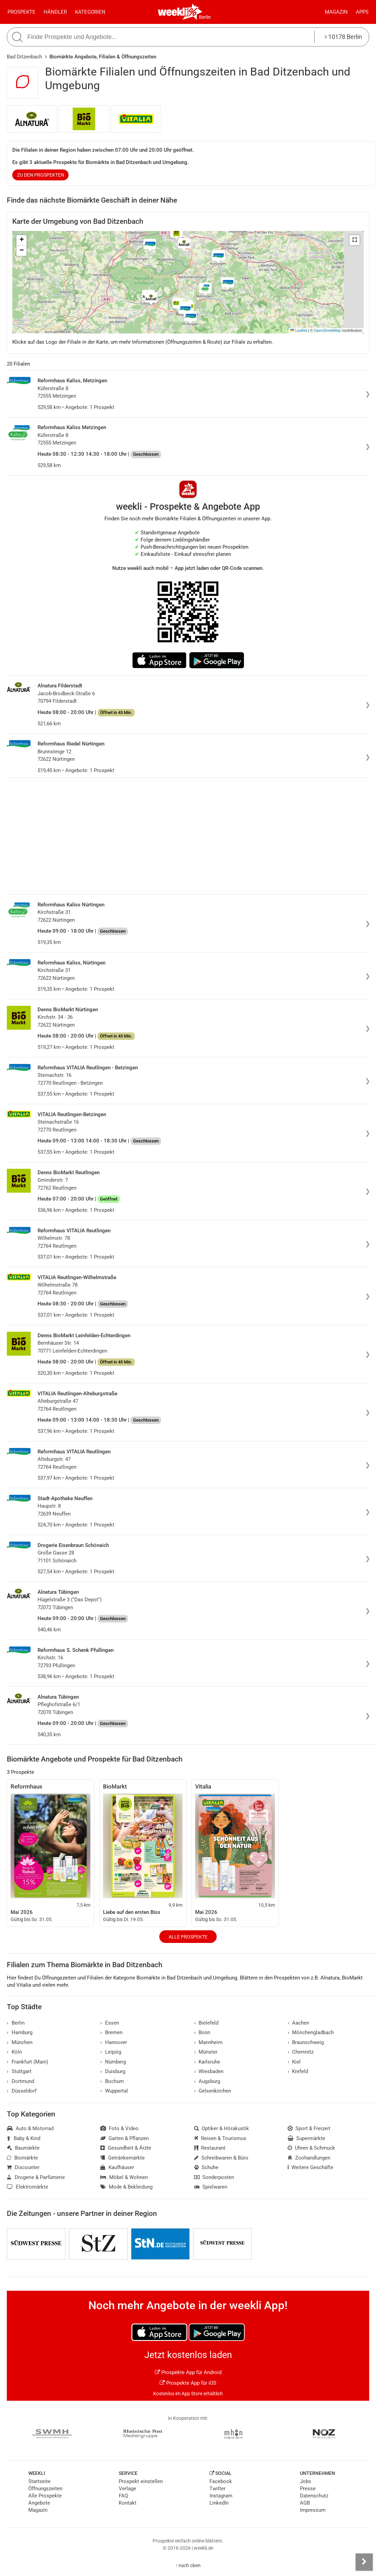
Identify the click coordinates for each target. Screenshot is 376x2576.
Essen (109, 2023)
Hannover (113, 2042)
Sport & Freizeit (309, 2128)
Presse (308, 2488)
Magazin (336, 12)
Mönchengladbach (311, 2032)
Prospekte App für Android (188, 2372)
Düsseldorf (22, 2091)
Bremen (111, 2032)
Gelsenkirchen (212, 2091)
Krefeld (298, 2071)
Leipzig (110, 2052)
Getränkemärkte (122, 2158)
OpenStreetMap (327, 330)
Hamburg (19, 2032)
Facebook (220, 2481)
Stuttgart (19, 2071)
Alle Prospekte (188, 1937)
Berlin (205, 17)
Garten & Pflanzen (124, 2138)
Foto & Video (119, 2128)
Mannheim (208, 2042)
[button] (354, 240)
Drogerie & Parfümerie (36, 2177)
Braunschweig (306, 2042)
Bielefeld (206, 2023)
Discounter (23, 2167)
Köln (14, 2052)
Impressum (313, 2510)
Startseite (39, 2481)
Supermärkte (307, 2138)
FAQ (123, 2496)
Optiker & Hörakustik (221, 2128)
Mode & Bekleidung (126, 2187)
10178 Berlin (343, 36)
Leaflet (298, 330)
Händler (55, 12)
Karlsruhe (207, 2062)
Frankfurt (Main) (27, 2062)
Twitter (217, 2488)
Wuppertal (114, 2091)
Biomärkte (22, 2158)
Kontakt (127, 2503)
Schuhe (206, 2167)
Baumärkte (23, 2148)
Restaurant (210, 2148)
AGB (305, 2503)
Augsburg (207, 2081)
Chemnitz (301, 2052)
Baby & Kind (23, 2138)
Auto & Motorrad (30, 2128)
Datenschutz (314, 2496)
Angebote (39, 2503)
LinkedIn (219, 2503)
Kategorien (90, 12)
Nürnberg (113, 2062)
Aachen (298, 2023)
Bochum (112, 2081)
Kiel (294, 2062)
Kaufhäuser (117, 2167)
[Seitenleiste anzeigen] (364, 2562)
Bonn (202, 2032)
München (19, 2042)
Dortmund (20, 2081)
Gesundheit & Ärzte (125, 2148)
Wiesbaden (209, 2071)
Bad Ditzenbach (24, 57)
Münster (206, 2052)
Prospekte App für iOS (188, 2383)
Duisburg (112, 2071)
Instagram (220, 2496)
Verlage (127, 2488)
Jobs (305, 2481)
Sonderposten (214, 2177)
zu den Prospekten (40, 175)
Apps (362, 12)
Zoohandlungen (309, 2158)
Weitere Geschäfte (311, 2167)
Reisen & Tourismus (220, 2138)
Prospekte (21, 12)
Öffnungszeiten (45, 2488)
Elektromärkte (27, 2187)
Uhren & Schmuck (311, 2148)
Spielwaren (211, 2187)
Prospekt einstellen (141, 2481)
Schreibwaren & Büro (221, 2158)
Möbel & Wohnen (124, 2177)
